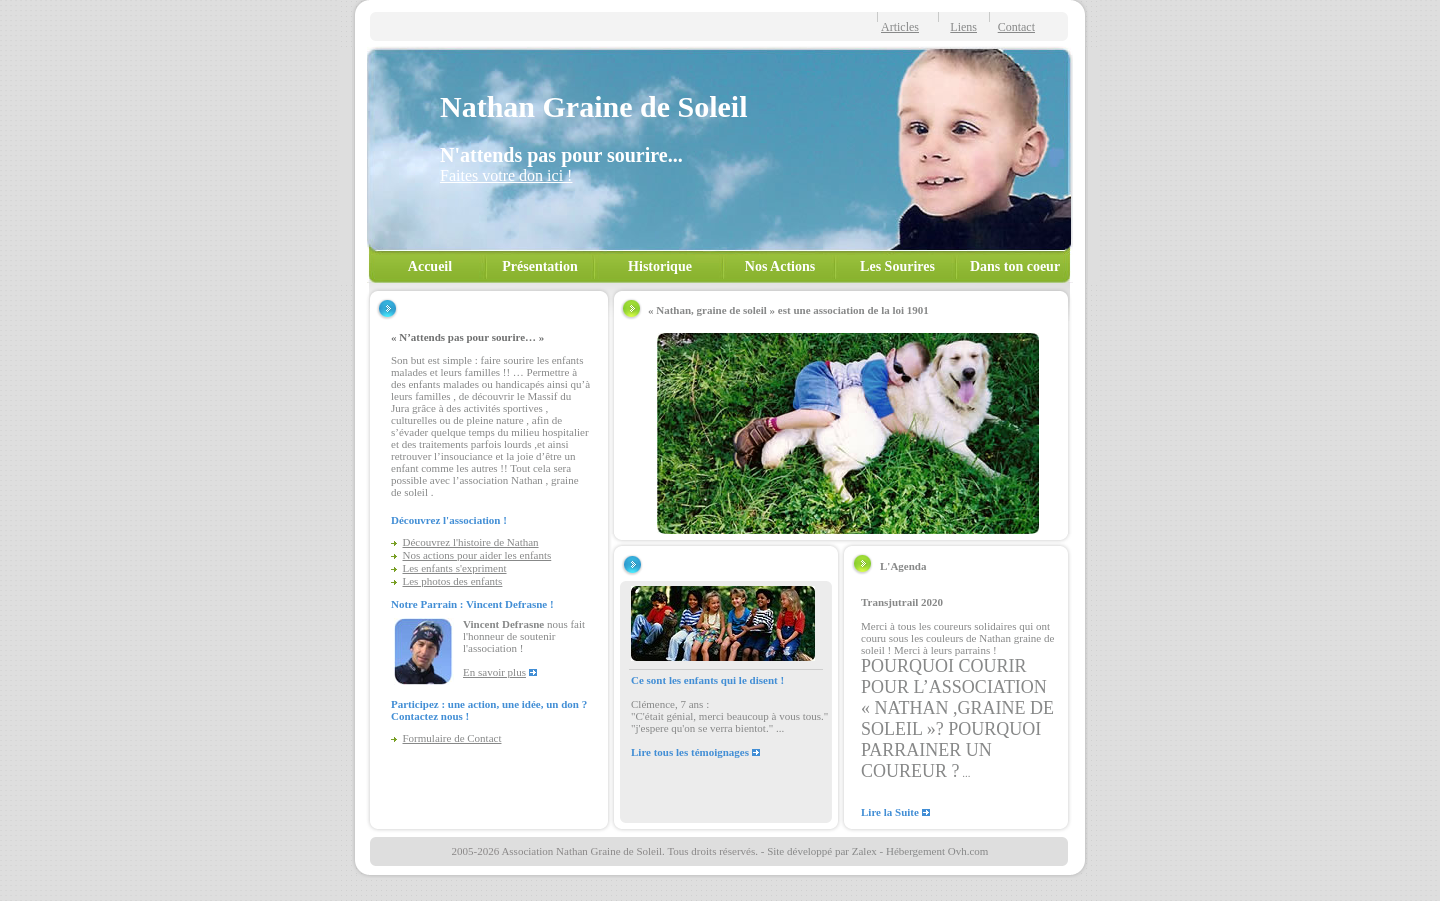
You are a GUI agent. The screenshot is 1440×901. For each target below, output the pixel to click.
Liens (963, 27)
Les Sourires (897, 266)
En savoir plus (494, 672)
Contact (1016, 27)
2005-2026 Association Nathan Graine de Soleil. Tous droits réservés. (605, 851)
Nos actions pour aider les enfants (477, 555)
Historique (660, 266)
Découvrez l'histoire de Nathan (471, 542)
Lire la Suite (890, 812)
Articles (900, 27)
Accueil (430, 266)
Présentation (539, 266)
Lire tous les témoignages (690, 752)
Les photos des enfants (453, 581)
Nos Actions (780, 266)
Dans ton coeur (1015, 266)
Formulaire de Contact (452, 738)
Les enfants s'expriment (455, 568)
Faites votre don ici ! (506, 175)
